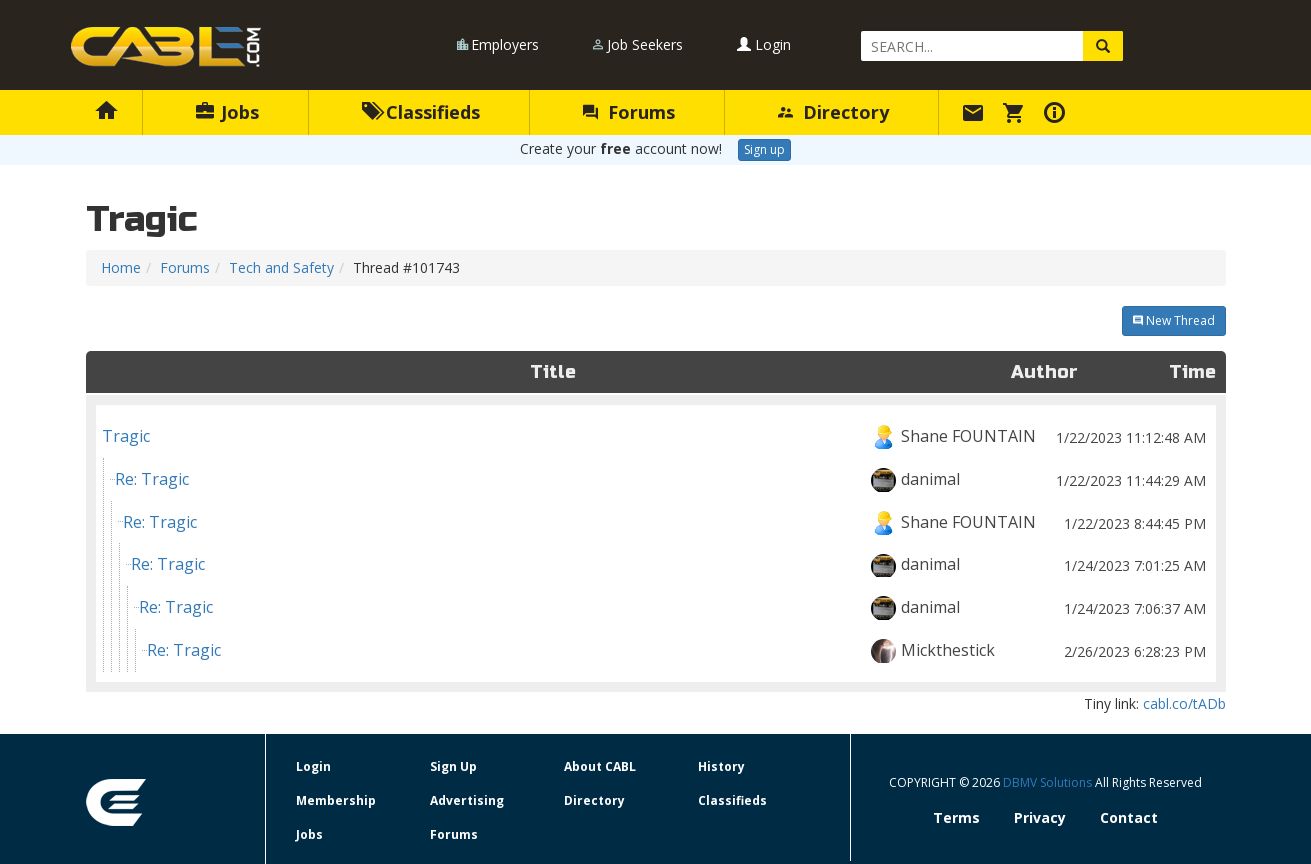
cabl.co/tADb (1184, 703)
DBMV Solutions (1049, 782)
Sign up (764, 149)
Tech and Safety (281, 267)
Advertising (467, 800)
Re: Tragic (662, 479)
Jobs (227, 112)
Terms (956, 817)
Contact (1129, 817)
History (721, 766)
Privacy (1040, 817)
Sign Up (453, 766)
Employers (505, 44)
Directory (833, 112)
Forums (629, 112)
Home (121, 267)
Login (764, 44)
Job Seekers (645, 44)
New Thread (1174, 320)
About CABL (600, 766)
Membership (336, 800)
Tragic (656, 436)
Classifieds (421, 112)
